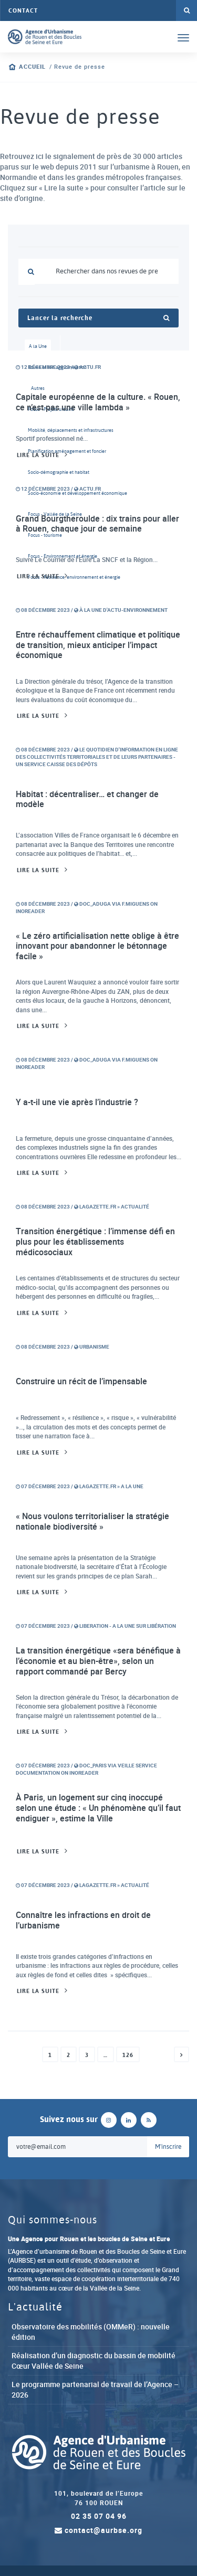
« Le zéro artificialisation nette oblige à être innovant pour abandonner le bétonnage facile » (97, 946)
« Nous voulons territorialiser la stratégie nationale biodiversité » (92, 1521)
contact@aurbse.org (98, 2530)
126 (127, 2055)
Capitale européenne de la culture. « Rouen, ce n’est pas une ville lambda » (98, 402)
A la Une (38, 346)
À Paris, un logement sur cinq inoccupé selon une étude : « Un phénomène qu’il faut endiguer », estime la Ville (98, 1807)
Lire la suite (38, 455)
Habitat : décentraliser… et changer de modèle (87, 799)
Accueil (32, 66)
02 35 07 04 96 (99, 2516)
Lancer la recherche (98, 318)
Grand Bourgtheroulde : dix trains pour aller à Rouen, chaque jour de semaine (97, 524)
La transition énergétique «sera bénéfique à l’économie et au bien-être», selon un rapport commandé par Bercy (98, 1661)
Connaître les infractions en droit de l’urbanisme (83, 1920)
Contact (23, 10)
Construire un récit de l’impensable (81, 1381)
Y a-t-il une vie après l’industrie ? (77, 1102)
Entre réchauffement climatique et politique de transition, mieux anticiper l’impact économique (98, 645)
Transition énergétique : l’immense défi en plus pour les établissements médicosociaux (95, 1241)
